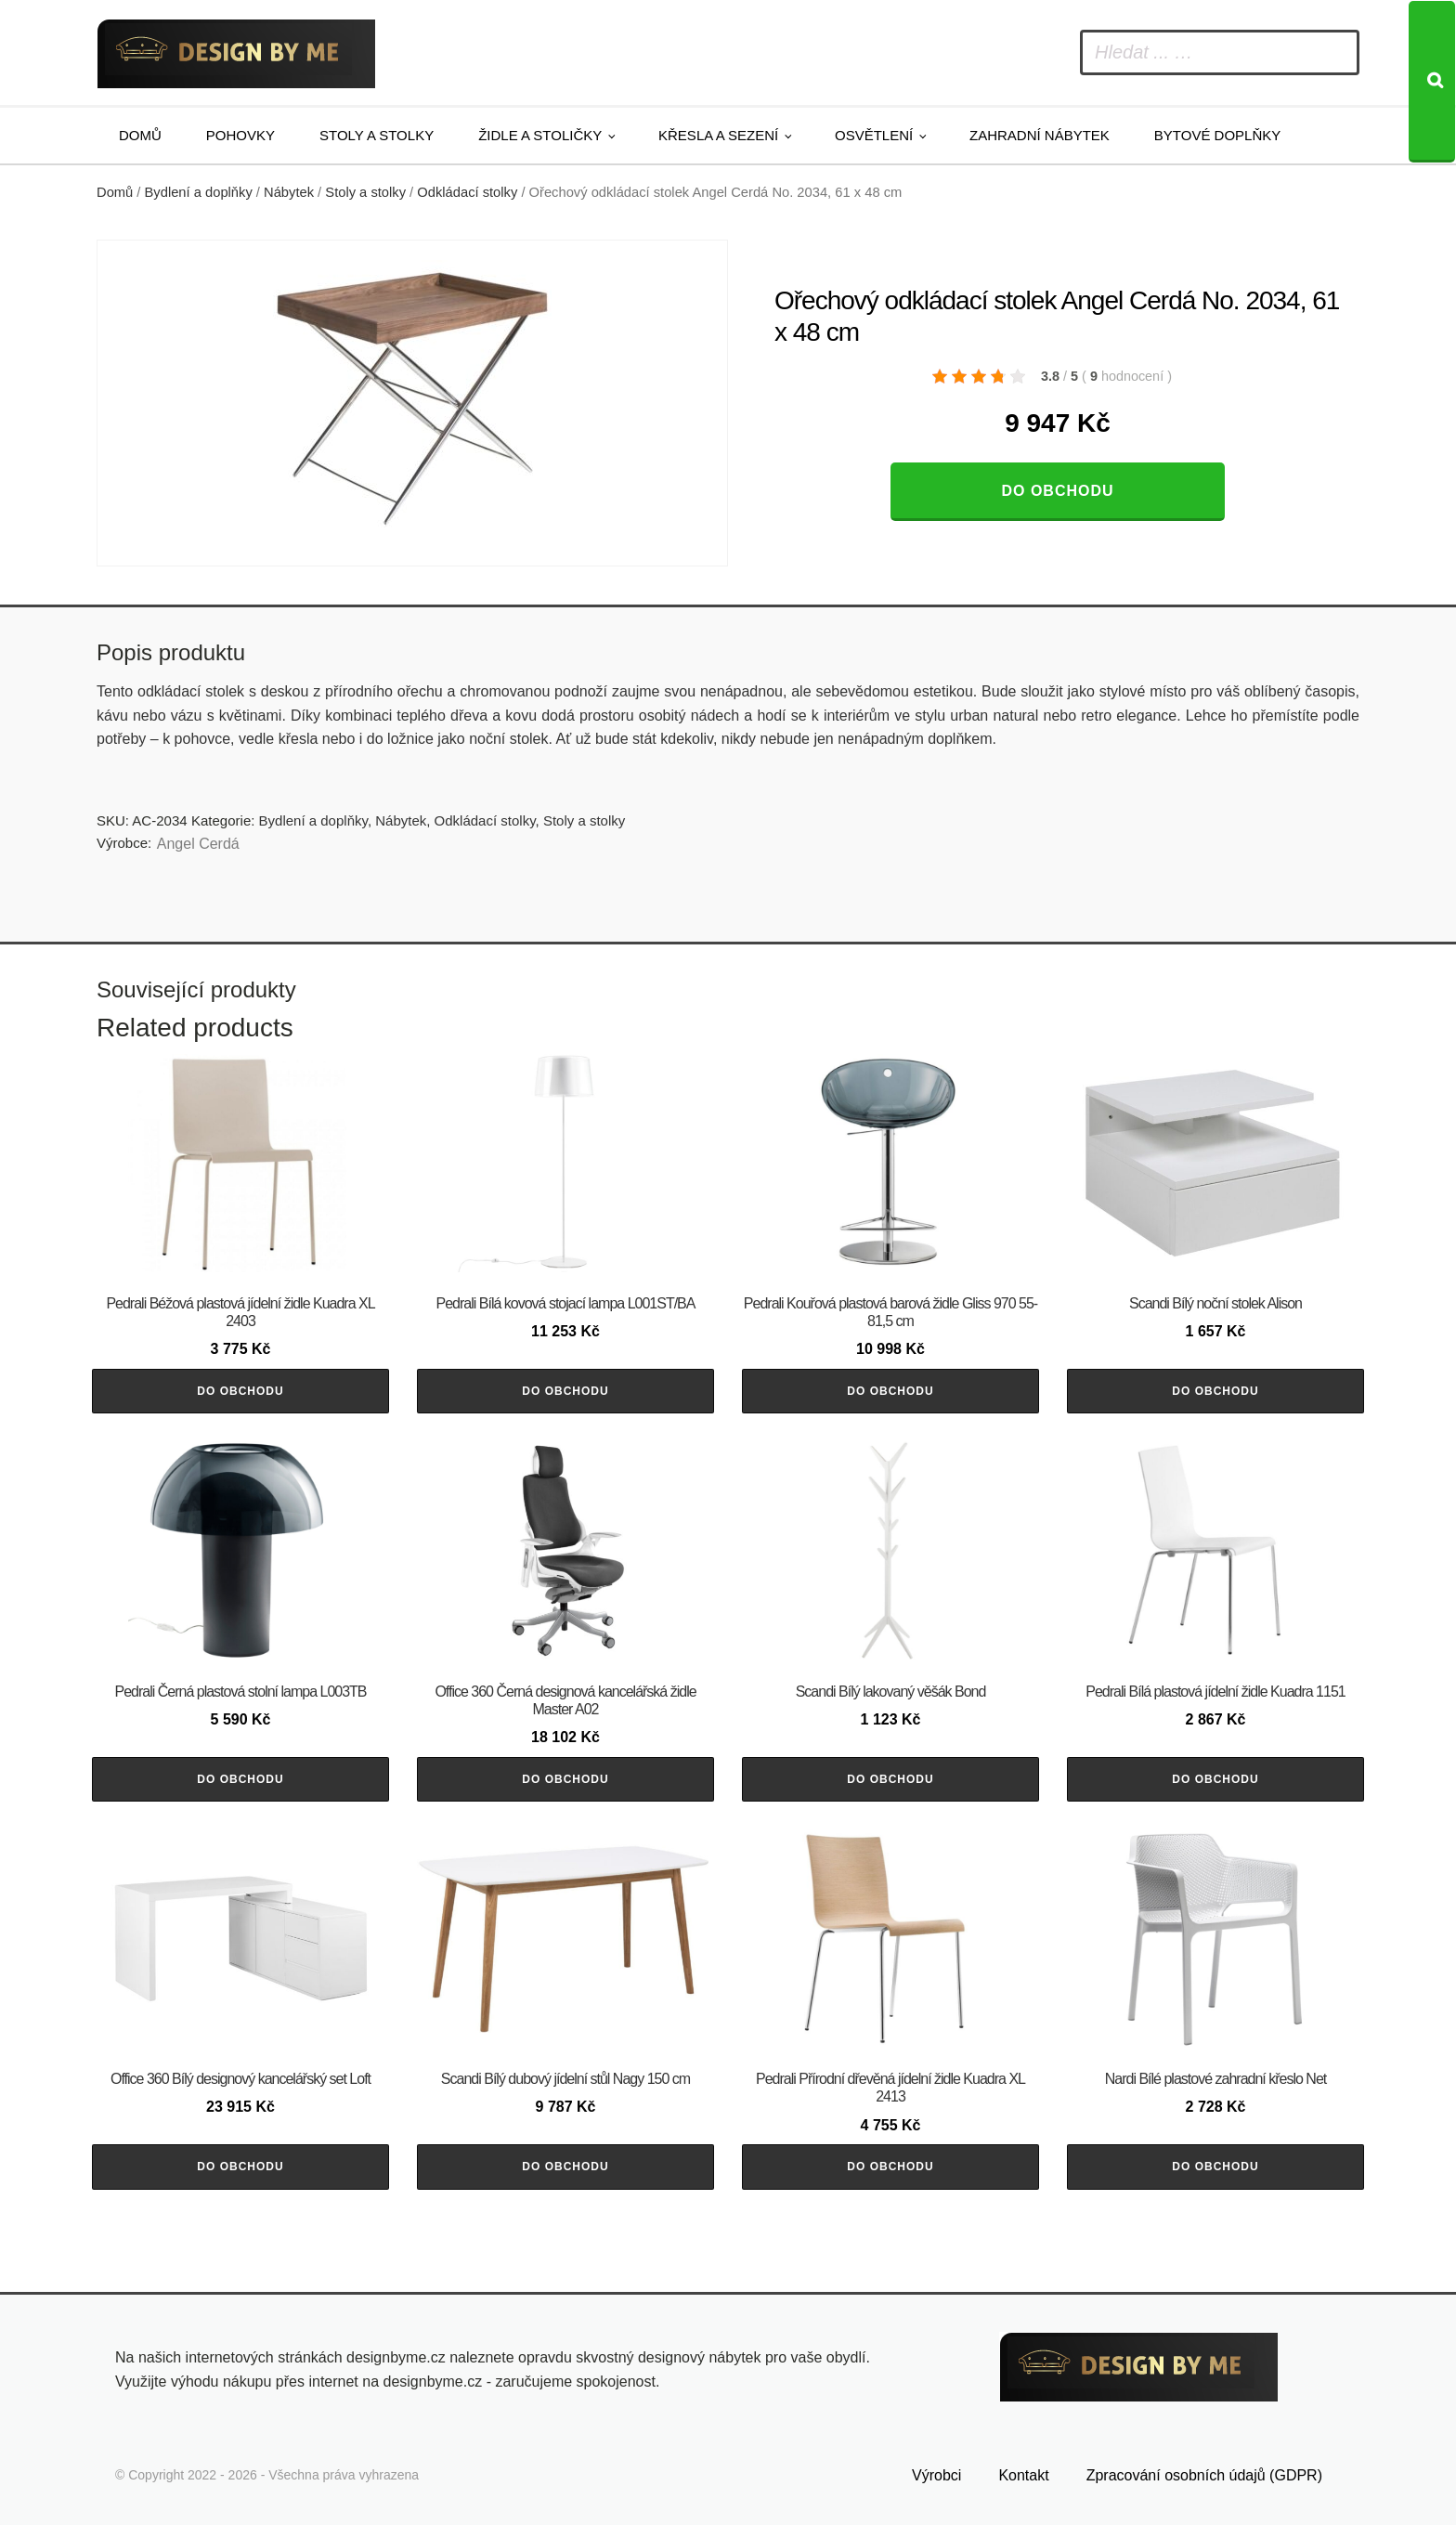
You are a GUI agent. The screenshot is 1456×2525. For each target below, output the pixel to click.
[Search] (1432, 82)
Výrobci (936, 2475)
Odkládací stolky (467, 192)
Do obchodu (1057, 491)
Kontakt (1023, 2475)
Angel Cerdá (198, 844)
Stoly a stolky (376, 135)
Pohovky (240, 135)
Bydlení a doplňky (199, 192)
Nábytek (289, 192)
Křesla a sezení (718, 135)
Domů (140, 135)
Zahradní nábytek (1039, 135)
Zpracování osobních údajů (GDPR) (1204, 2475)
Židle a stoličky (540, 135)
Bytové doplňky (1217, 135)
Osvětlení (874, 135)
